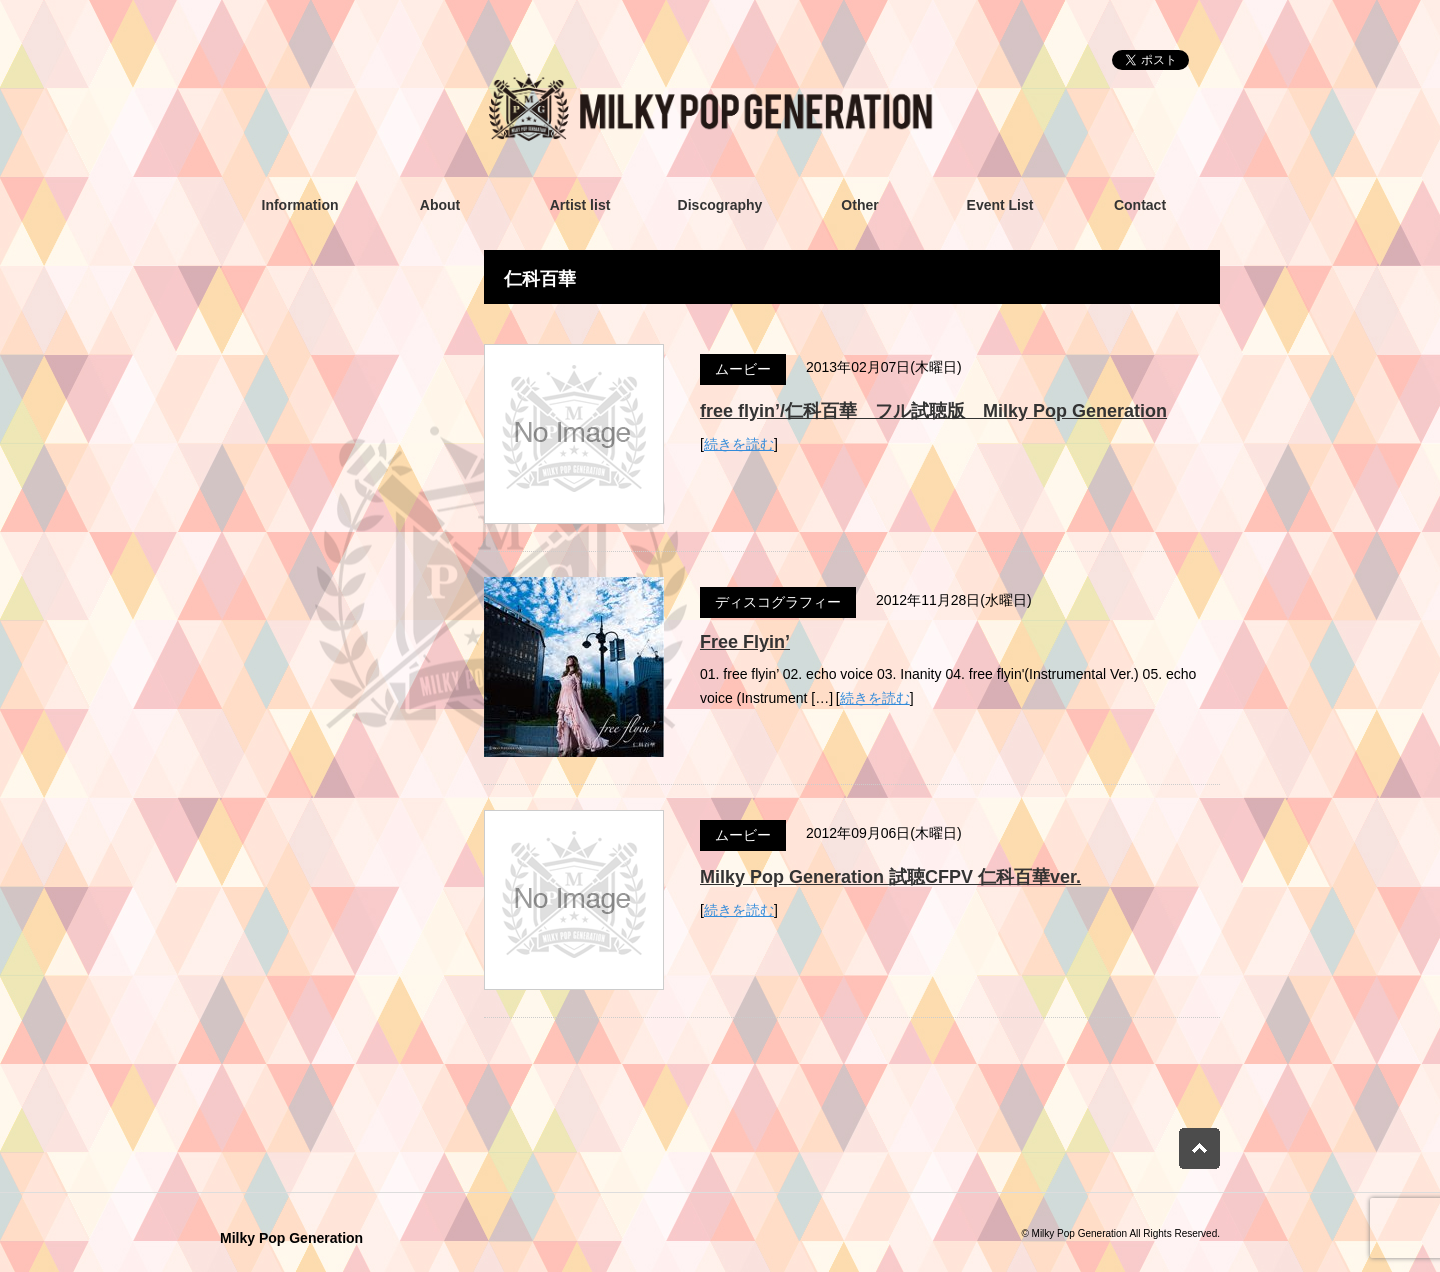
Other (859, 205)
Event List (1000, 205)
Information (300, 205)
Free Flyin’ (745, 642)
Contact (1140, 205)
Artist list (580, 205)
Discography (720, 205)
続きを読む (739, 444)
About (440, 205)
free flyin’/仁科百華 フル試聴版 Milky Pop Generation (933, 411)
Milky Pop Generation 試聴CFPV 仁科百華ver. (890, 877)
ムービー (743, 369)
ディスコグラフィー (778, 602)
